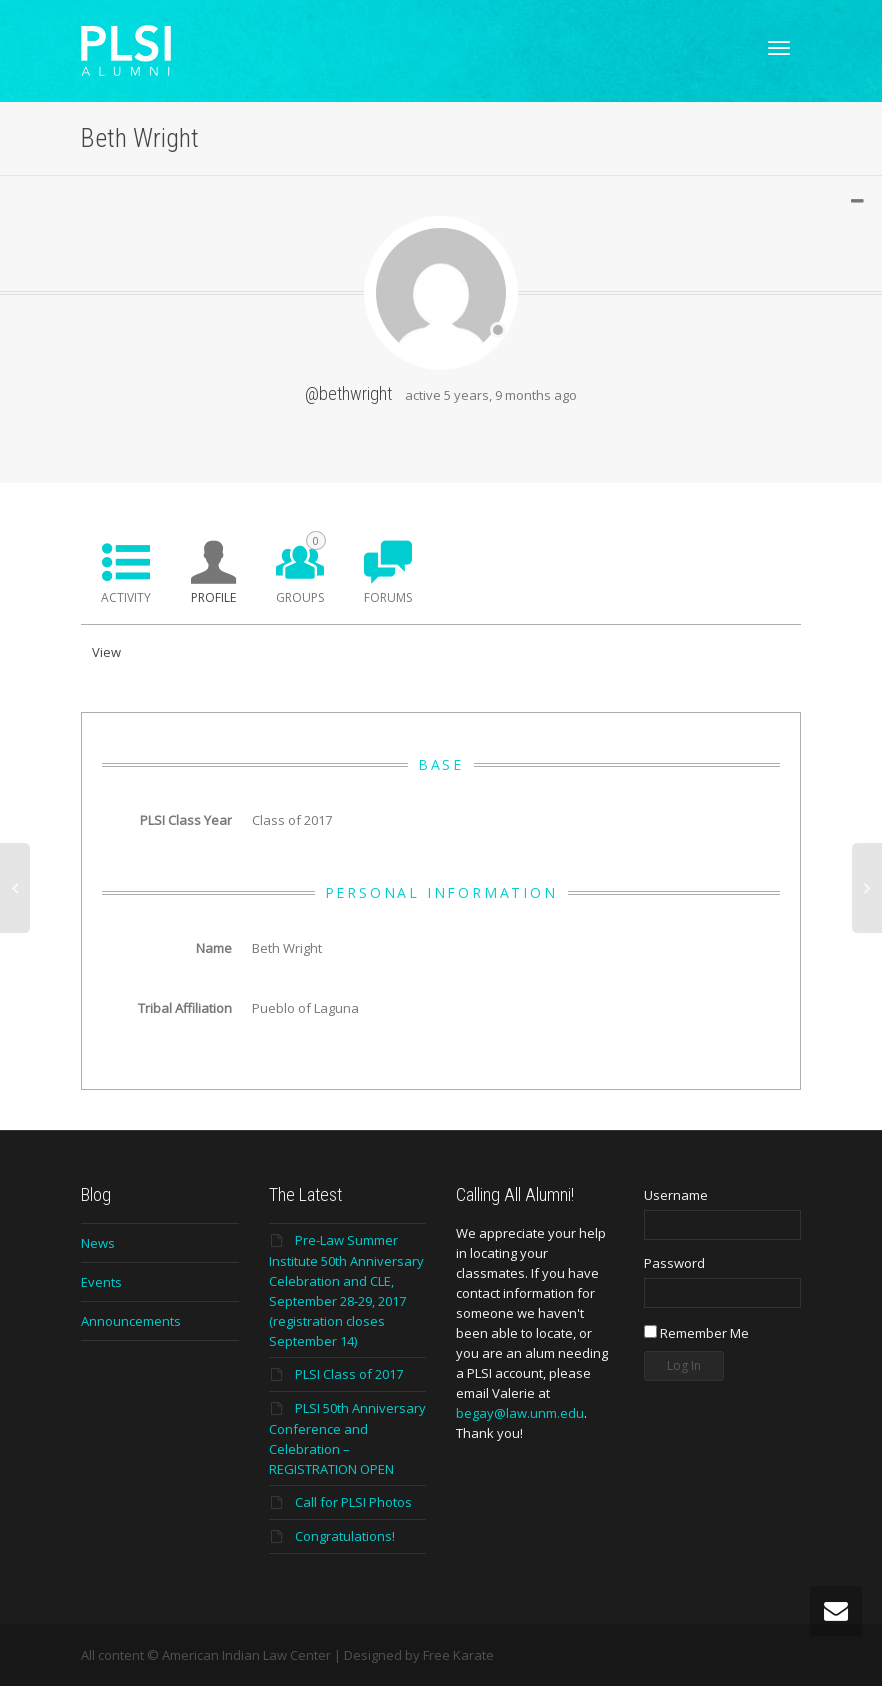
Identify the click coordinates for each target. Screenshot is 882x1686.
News (98, 1243)
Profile (213, 597)
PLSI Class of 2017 (349, 1374)
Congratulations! (345, 1536)
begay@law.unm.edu (520, 1413)
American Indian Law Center (246, 1655)
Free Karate (458, 1655)
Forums (388, 597)
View (106, 652)
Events (101, 1282)
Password (674, 1263)
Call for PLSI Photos (353, 1502)
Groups (301, 568)
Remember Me (696, 1333)
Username (676, 1195)
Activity (126, 597)
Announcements (131, 1321)
